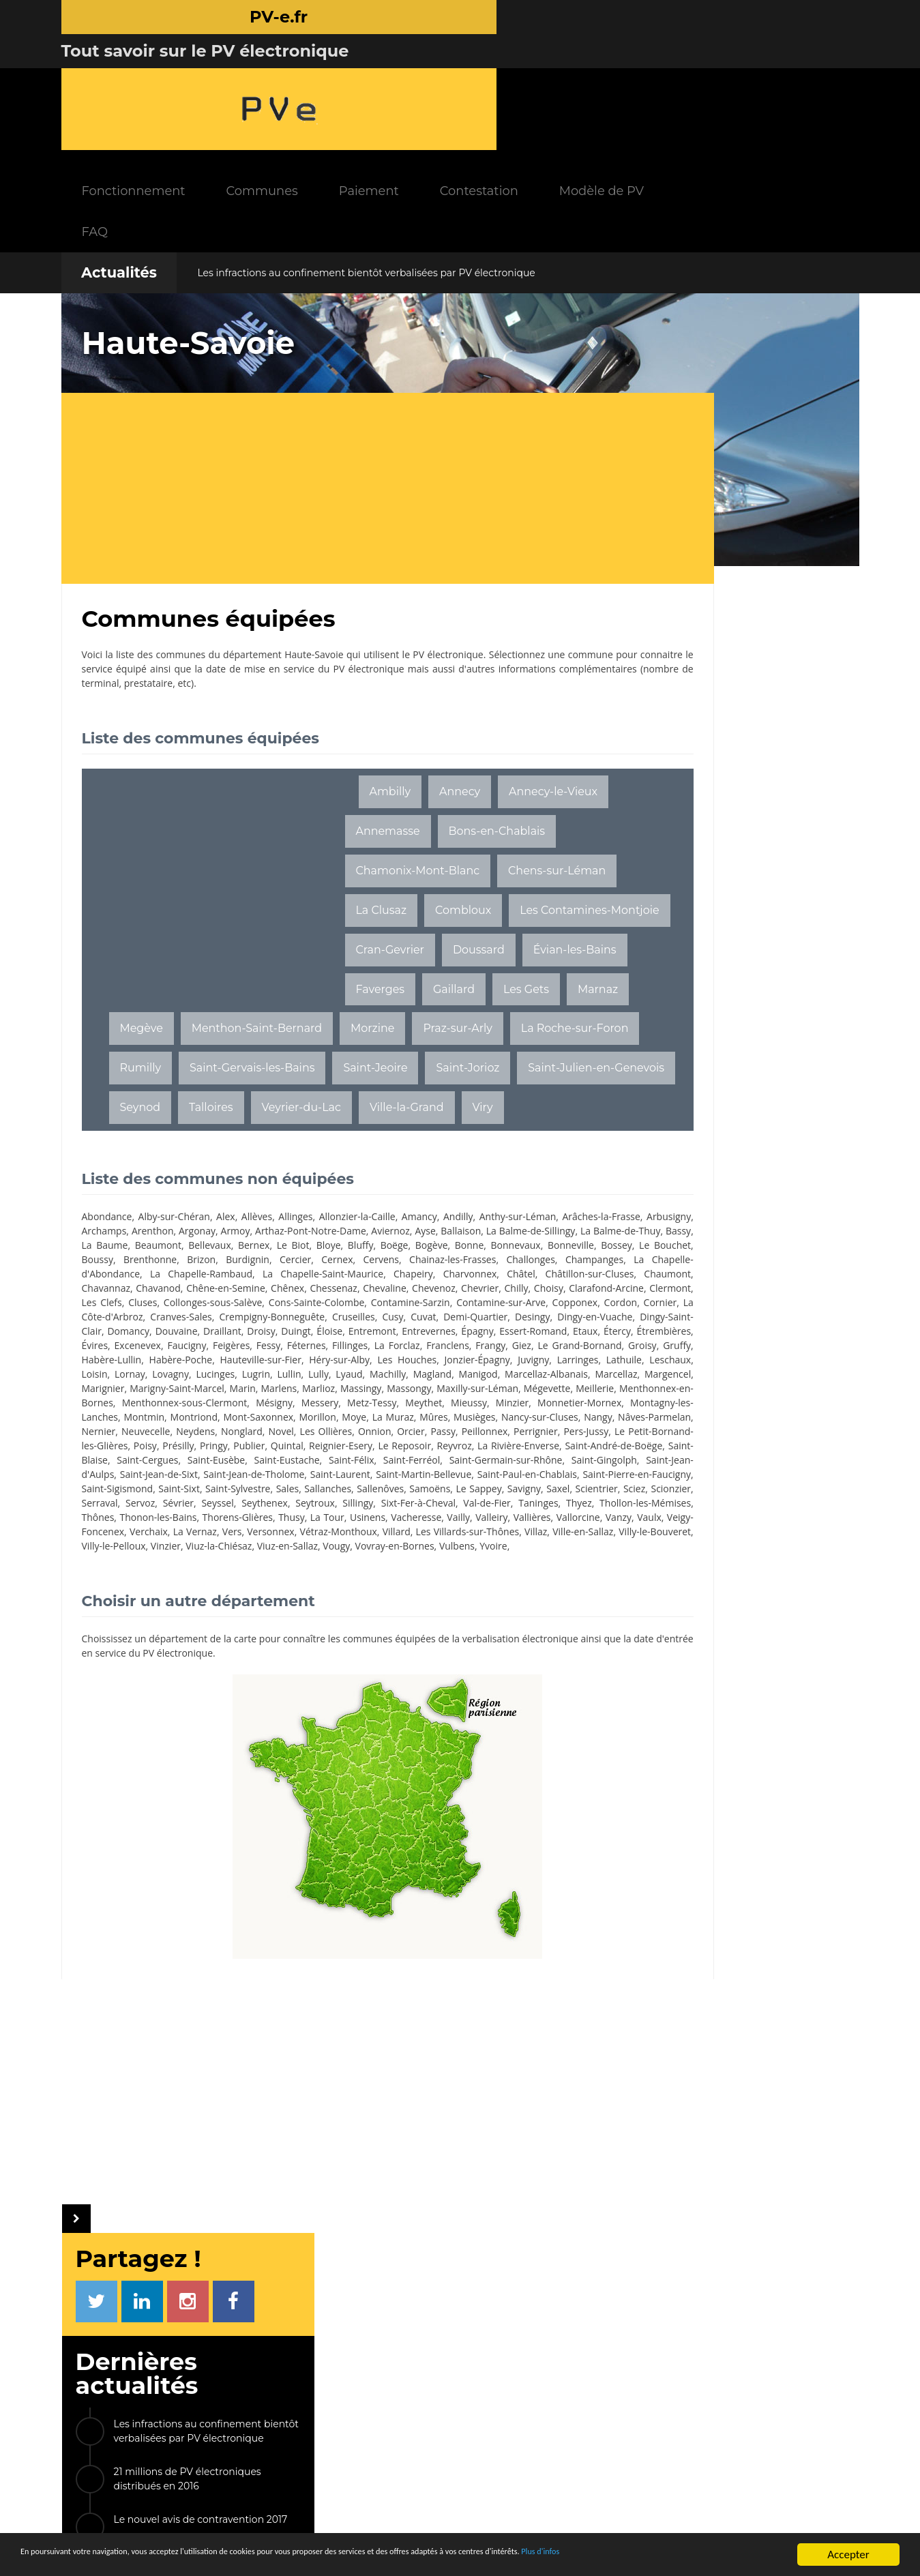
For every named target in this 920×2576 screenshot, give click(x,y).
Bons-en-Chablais (403, 754)
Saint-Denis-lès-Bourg (692, 1101)
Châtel (486, 1290)
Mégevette (140, 1448)
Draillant (251, 1362)
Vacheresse (176, 1605)
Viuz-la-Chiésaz (264, 1634)
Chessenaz (436, 1305)
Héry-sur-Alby (152, 1405)
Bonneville (351, 1262)
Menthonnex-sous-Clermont (387, 1448)
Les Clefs (342, 1319)
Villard (300, 1620)
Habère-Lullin (414, 1391)
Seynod (396, 1070)
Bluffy (148, 1262)
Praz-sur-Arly (457, 991)
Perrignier (491, 1491)
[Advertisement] (334, 372)
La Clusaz (507, 833)
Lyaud (276, 1419)
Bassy (348, 1247)
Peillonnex (440, 1491)
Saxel (551, 1562)
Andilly (464, 1219)
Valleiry (254, 1605)
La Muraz (225, 1476)
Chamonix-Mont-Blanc (417, 794)
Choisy (171, 1319)
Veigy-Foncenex (469, 1605)
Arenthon (294, 1233)
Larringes (383, 1405)
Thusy (534, 1591)
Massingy (431, 1433)
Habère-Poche (481, 1391)
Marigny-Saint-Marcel (235, 1433)
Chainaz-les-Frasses (334, 1276)
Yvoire (538, 1634)
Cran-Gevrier (322, 912)
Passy (399, 1491)
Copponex (334, 1333)
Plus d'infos (745, 2555)
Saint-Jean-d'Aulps (374, 1534)
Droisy (291, 1362)
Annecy (459, 675)
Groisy (330, 1391)
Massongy (483, 1433)
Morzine (373, 991)
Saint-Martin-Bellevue (251, 1548)
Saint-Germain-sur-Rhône (200, 1534)
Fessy (446, 1376)
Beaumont (440, 1247)
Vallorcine (343, 1605)
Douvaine (204, 1362)
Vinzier (211, 1634)
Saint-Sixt (156, 1562)
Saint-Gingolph (296, 1534)
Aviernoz (543, 1233)
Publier (327, 1505)
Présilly (256, 1505)
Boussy (488, 1262)
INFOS (347, 2361)
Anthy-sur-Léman (524, 1219)
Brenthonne (536, 1262)
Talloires (467, 1070)
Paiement (505, 75)
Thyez (197, 1591)
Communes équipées (392, 2419)
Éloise (361, 1362)
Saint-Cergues (346, 1519)
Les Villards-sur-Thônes (375, 1620)
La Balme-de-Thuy (289, 1247)
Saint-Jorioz (151, 1070)
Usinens (127, 1605)
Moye (186, 1476)
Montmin (457, 1462)
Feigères (408, 1376)
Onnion (331, 1491)
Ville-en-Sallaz (496, 1620)
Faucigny (363, 1376)
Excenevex (312, 1376)
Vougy (382, 1634)
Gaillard (330, 951)
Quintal (365, 1505)
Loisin (513, 1405)
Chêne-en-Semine (323, 1305)
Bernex (533, 1247)
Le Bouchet (442, 1262)
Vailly (219, 1605)
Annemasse (505, 715)
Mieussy (175, 1462)
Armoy (383, 1233)
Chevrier (100, 1319)
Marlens (343, 1433)
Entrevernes (463, 1362)
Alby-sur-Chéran (175, 1219)
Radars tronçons (713, 2451)
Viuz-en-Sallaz (332, 1634)
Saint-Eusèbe (412, 1519)
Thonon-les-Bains (396, 1591)
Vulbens (502, 1634)
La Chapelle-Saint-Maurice (305, 1290)
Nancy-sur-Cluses (372, 1476)
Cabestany (660, 1007)
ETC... (812, 1132)
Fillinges (530, 1376)
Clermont (294, 1319)
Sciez (140, 1577)
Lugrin (184, 1419)
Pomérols (743, 1007)
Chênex (387, 1305)
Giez (212, 1391)
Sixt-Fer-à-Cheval (526, 1577)
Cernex (224, 1276)
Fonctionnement (269, 75)
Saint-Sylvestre (216, 1562)
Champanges (472, 1276)
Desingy (428, 1348)
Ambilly (390, 675)
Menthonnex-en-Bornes (266, 1448)
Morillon (149, 1476)
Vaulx (416, 1605)
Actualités (119, 156)
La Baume (389, 1247)
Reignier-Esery (419, 1505)
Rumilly (276, 1030)
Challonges (410, 1276)
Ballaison (128, 1247)
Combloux (383, 873)
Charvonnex (440, 1290)
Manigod (404, 1419)
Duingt (326, 1362)
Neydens (155, 1491)
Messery (516, 1448)
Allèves (259, 1219)
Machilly (315, 1419)
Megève (140, 991)
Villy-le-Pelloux (159, 1634)
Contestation (615, 75)
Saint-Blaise (284, 1519)
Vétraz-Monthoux (240, 1620)
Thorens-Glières (478, 1591)
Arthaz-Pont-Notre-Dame (461, 1233)
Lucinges (144, 1419)
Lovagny (100, 1419)
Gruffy (365, 1391)
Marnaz (474, 951)
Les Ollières (284, 1491)
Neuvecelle (106, 1491)
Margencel (105, 1433)
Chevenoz (541, 1305)
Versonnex (170, 1620)
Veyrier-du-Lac (159, 1110)
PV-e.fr (243, 2361)
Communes (398, 75)
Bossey (395, 1262)
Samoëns (416, 1562)
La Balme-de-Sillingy (198, 1247)
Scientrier (103, 1577)
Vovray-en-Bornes (439, 1634)
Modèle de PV (738, 75)
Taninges (157, 1591)
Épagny (512, 1362)
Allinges (299, 1219)
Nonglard (201, 1491)
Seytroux (427, 1577)
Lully (246, 1419)
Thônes (333, 1591)
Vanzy (384, 1605)
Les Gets (402, 951)
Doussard (410, 912)
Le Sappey (468, 1562)
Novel (239, 1491)
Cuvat (318, 1348)
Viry (340, 1110)
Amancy (425, 1219)
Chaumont (142, 1305)
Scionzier (178, 1577)
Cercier (185, 1276)
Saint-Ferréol (110, 1534)
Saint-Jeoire (511, 1030)
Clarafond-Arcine (229, 1319)
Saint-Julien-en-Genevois (279, 1070)
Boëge (180, 1262)
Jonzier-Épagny (285, 1405)
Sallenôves (364, 1562)
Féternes (485, 1376)
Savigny (516, 1562)
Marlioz (386, 1433)
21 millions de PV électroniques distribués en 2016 (732, 472)
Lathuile (428, 1405)
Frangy (182, 1391)
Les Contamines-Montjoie (189, 912)
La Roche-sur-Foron (173, 1030)
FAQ (230, 115)
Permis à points (712, 2432)
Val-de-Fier (105, 1591)
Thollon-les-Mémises (264, 1591)
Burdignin (140, 1276)
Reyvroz (532, 1505)
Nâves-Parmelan (486, 1476)
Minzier (216, 1462)
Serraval (221, 1577)
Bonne (252, 1262)
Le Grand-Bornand (269, 1391)
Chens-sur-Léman (404, 833)
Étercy (172, 1376)
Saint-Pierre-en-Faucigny (475, 1548)
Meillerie (189, 1448)
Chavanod (253, 1305)
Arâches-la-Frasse (121, 1233)
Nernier (546, 1476)
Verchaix (530, 1605)
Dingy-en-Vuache (491, 1348)
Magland (359, 1419)
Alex (227, 1219)
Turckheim (661, 1069)
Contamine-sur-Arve (259, 1333)
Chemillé (656, 1038)
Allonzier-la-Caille (361, 1219)
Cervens (266, 1276)
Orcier (367, 1491)
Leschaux (473, 1405)
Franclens (140, 1391)
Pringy (292, 1505)
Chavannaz (198, 1305)
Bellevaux (491, 1247)
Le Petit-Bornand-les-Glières (144, 1505)
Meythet (131, 1462)
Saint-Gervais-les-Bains (388, 1030)
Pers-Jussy (540, 1491)
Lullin (217, 1419)
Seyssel (333, 1577)
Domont (746, 1132)
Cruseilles (247, 1348)
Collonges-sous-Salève (453, 1319)
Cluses (383, 1319)
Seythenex (378, 1577)
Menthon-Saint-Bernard (257, 991)
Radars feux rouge (717, 2470)
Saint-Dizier (663, 1132)
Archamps (242, 1233)
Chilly (137, 1319)
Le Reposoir (482, 1505)
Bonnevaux (297, 1262)
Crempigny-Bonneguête (165, 1348)
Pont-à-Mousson (754, 1038)
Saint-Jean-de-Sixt (459, 1534)
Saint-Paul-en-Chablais (360, 1548)
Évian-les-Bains (161, 951)
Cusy (287, 1348)
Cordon (380, 1333)
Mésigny (474, 1448)
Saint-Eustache (479, 1519)
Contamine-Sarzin (167, 1333)
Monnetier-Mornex (281, 1462)
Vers (130, 1620)
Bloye (117, 1262)
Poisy (223, 1505)
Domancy (155, 1362)
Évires (269, 1376)
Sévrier (295, 1577)
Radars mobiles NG (719, 2413)
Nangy (430, 1476)
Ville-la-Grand (265, 1110)
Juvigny (340, 1405)
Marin (304, 1433)
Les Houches (218, 1405)
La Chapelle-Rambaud (194, 1290)
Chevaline (489, 1305)
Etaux (138, 1376)
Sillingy (467, 1577)
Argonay (341, 1233)
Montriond (508, 1462)
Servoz (260, 1577)
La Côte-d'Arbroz (481, 1333)
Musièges (306, 1476)
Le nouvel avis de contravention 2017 (746, 513)
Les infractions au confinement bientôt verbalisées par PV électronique (366, 157)
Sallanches (309, 1562)
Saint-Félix (540, 1519)
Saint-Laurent (162, 1548)
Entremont (405, 1362)
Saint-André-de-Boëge (204, 1519)
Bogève (216, 1262)
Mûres (266, 1476)
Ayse (92, 1247)
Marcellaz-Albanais (472, 1419)
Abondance (107, 1219)
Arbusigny (190, 1233)
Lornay (548, 1405)
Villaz (446, 1620)
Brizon (96, 1276)
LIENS (678, 2361)
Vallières (295, 1605)
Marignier (157, 1433)
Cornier (419, 1333)
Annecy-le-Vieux (399, 715)
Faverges (255, 951)
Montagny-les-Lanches (380, 1462)
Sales (268, 1562)
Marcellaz (542, 1419)
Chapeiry (389, 1290)
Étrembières (221, 1376)
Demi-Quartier (371, 1348)
